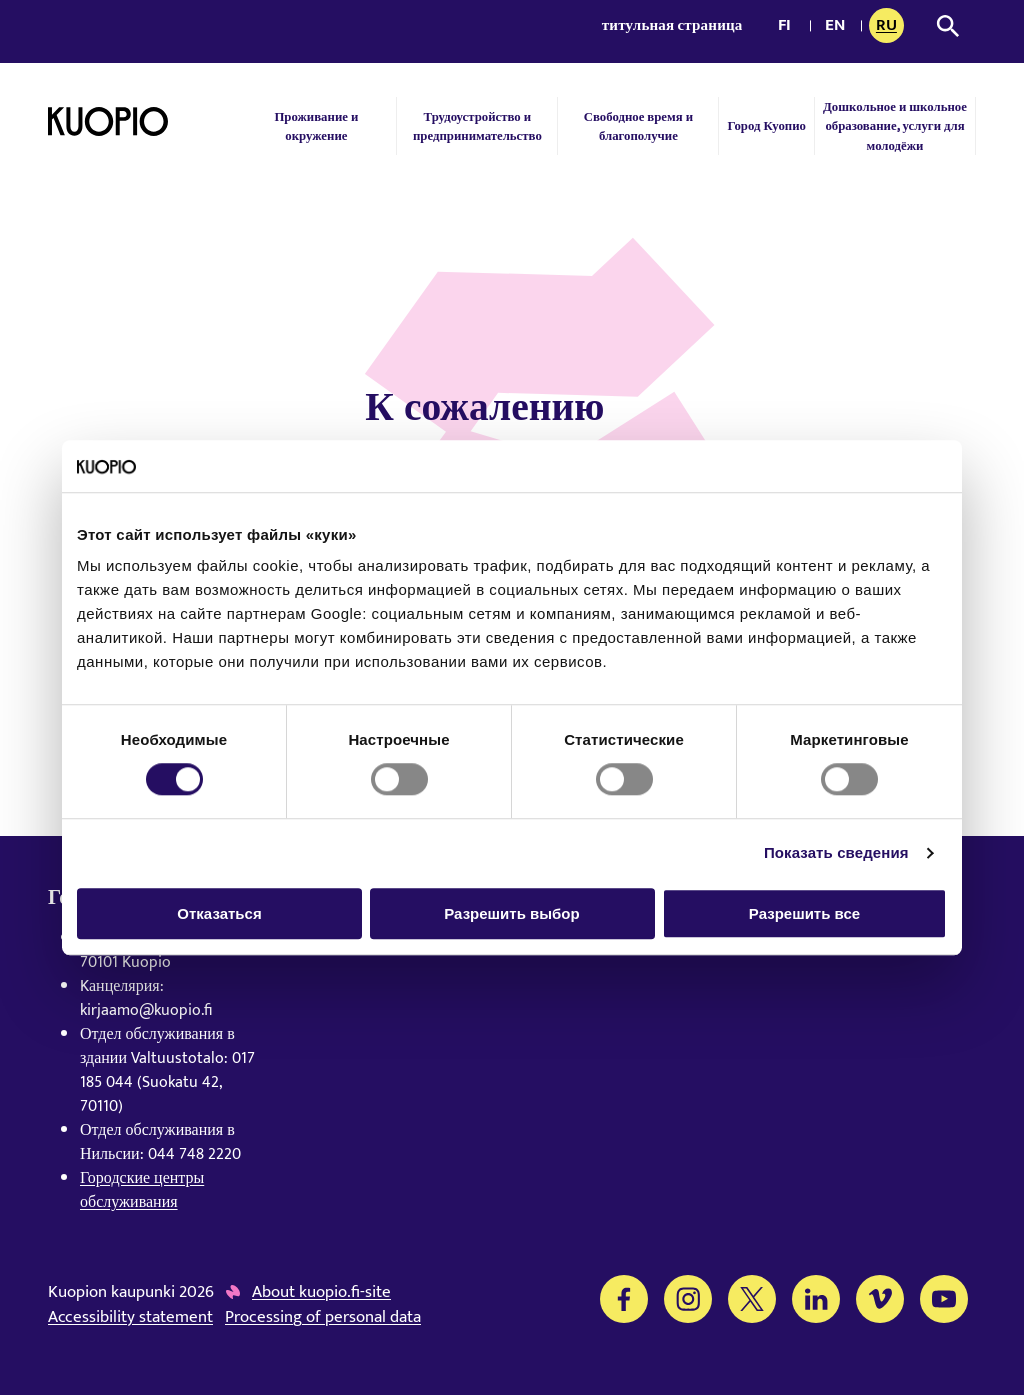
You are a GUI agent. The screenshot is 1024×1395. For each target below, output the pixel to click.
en (839, 27)
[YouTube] (944, 1299)
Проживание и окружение (316, 126)
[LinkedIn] (816, 1299)
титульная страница (672, 25)
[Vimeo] (880, 1299)
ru (890, 27)
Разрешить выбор (511, 913)
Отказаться (219, 913)
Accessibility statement (130, 1318)
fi (790, 27)
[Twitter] (752, 1299)
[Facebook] (624, 1299)
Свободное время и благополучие (638, 126)
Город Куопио (766, 125)
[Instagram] (688, 1299)
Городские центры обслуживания (142, 1190)
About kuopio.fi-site (321, 1293)
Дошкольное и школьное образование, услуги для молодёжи (895, 125)
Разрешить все (804, 913)
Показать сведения (836, 852)
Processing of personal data (323, 1318)
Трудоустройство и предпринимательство (477, 126)
